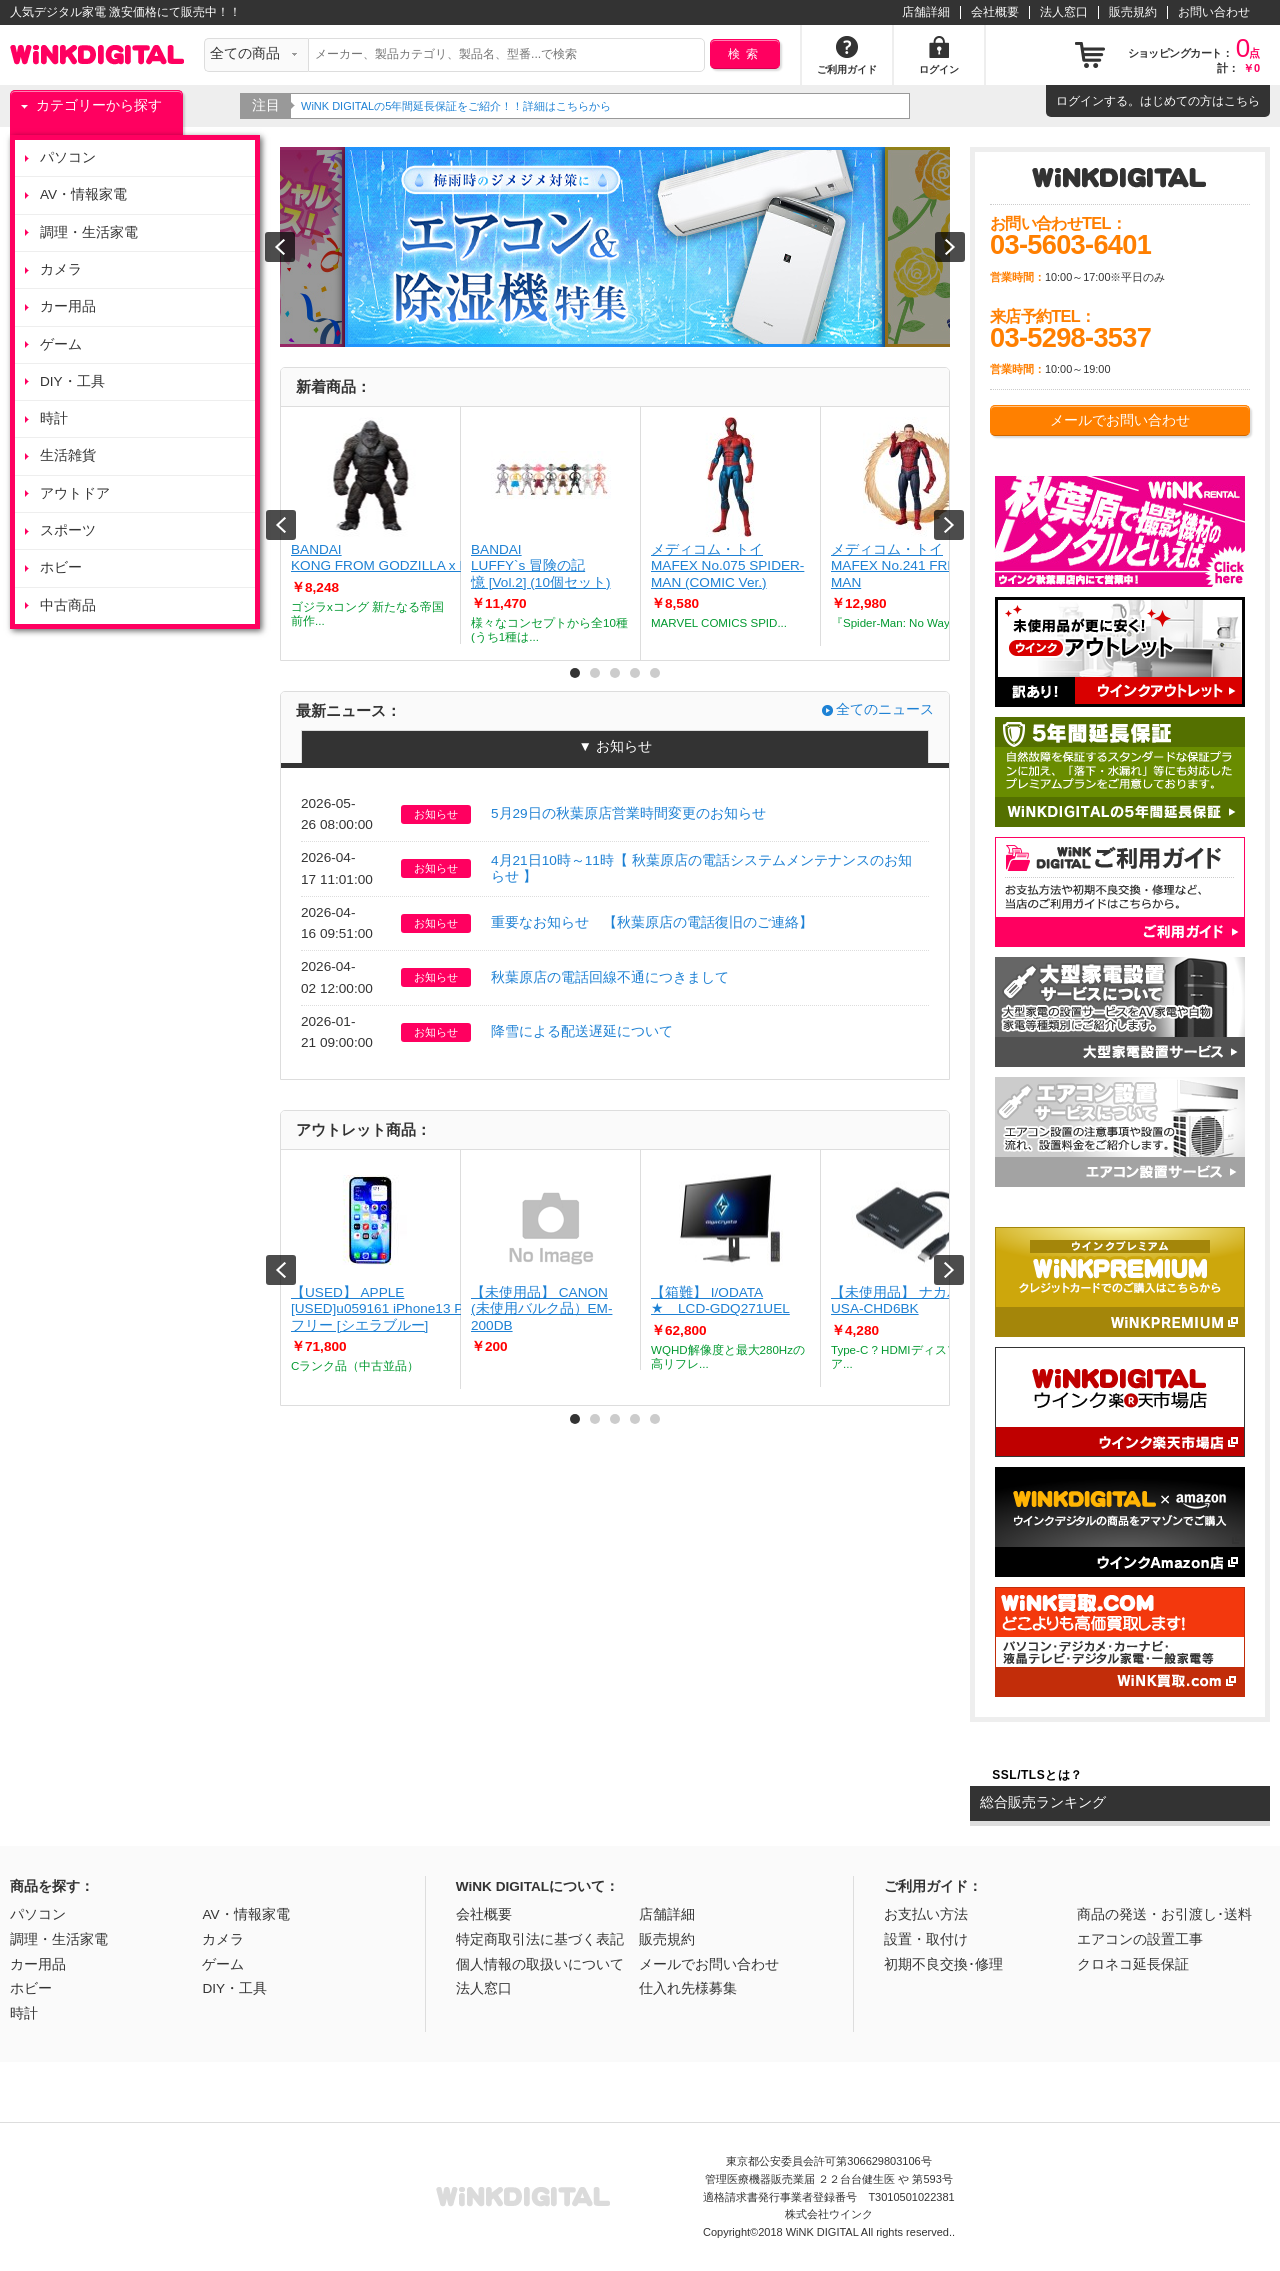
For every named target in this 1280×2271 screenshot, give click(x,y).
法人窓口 (1064, 12)
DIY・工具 (72, 381)
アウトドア (75, 493)
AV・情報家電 (83, 194)
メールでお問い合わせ (1120, 420)
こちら (1242, 101)
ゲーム (61, 344)
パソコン (68, 157)
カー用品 (68, 306)
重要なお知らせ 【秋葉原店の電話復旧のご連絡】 (652, 922)
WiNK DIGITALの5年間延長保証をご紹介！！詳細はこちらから (458, 106)
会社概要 (995, 12)
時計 (54, 418)
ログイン (1080, 101)
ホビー (61, 567)
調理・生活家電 (89, 232)
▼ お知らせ (614, 746)
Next (949, 525)
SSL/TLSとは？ (1037, 1775)
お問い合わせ (1214, 12)
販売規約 (1133, 12)
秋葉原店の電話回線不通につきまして (610, 977)
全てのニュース (885, 709)
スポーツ (68, 530)
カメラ (61, 269)
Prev (281, 525)
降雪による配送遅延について (582, 1031)
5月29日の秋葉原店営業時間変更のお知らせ (628, 813)
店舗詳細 (926, 12)
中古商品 (68, 605)
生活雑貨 (68, 455)
